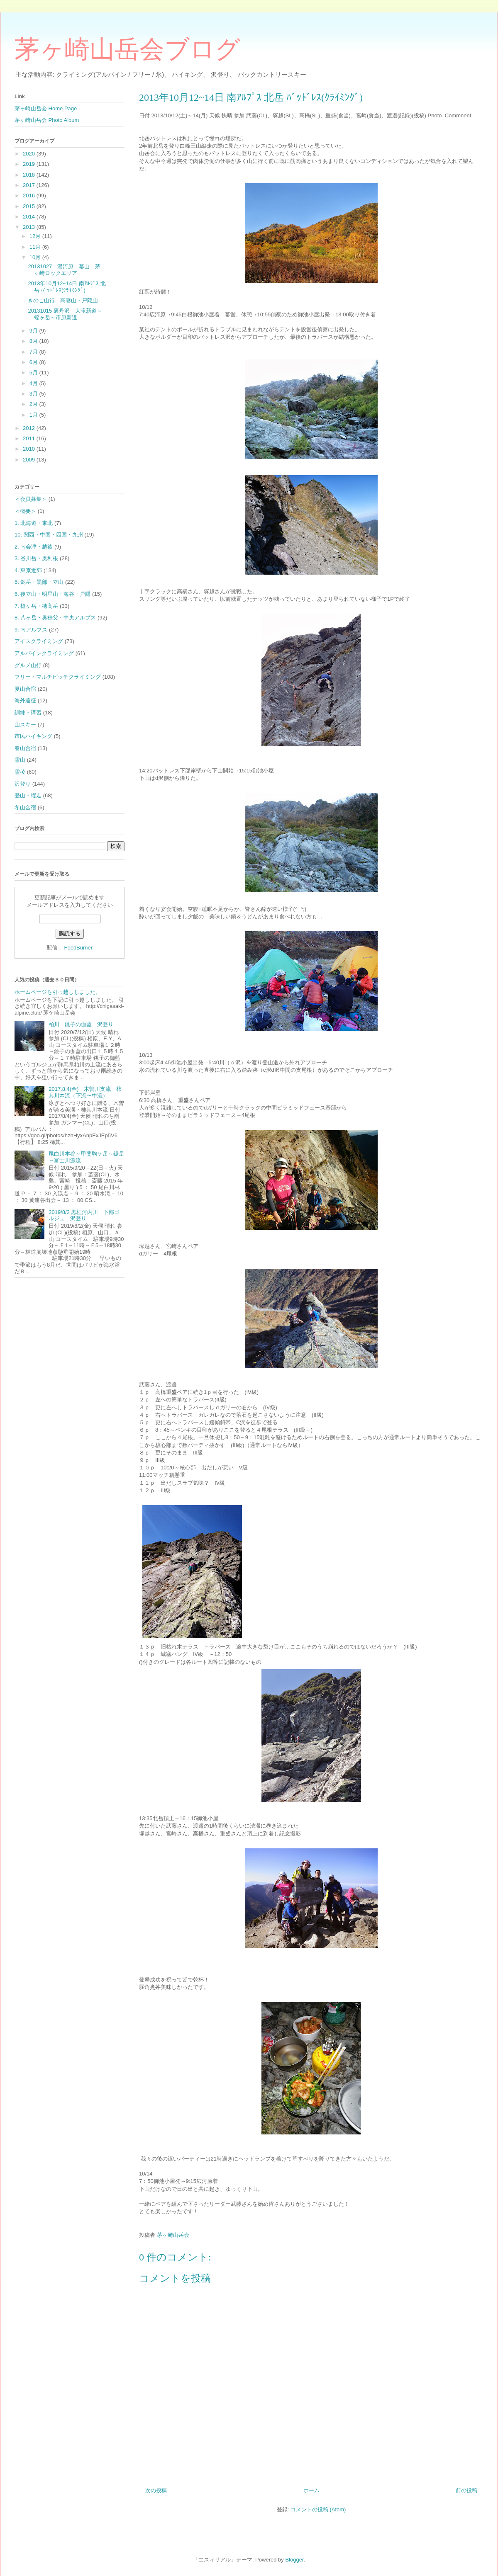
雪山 (20, 760)
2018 (30, 175)
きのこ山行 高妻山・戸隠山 (63, 300)
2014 (30, 217)
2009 (30, 459)
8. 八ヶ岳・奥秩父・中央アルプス (55, 617)
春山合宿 (25, 748)
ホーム (311, 2490)
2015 (30, 206)
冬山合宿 (25, 807)
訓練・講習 (28, 712)
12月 (35, 236)
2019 (30, 164)
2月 (34, 404)
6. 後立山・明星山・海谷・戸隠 (52, 594)
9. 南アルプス (31, 629)
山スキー (25, 724)
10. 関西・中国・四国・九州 (49, 535)
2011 (30, 438)
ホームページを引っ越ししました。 (58, 992)
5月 (34, 372)
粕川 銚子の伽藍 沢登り (81, 1024)
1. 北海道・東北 (34, 523)
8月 (34, 341)
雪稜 (20, 772)
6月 (34, 362)
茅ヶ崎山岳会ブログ (127, 49)
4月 (34, 383)
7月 (34, 352)
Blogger (294, 2560)
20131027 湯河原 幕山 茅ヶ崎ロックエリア (64, 269)
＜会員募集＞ (31, 499)
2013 (30, 227)
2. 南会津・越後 (34, 547)
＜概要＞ (25, 511)
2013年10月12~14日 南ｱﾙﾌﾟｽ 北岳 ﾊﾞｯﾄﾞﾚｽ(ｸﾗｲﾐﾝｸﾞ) (66, 286)
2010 (30, 449)
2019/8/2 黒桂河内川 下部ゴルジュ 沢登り (84, 1215)
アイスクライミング (39, 641)
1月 (34, 415)
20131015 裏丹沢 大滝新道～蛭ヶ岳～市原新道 (65, 314)
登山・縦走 (28, 795)
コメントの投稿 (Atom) (318, 2509)
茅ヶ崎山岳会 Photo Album (47, 120)
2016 (30, 195)
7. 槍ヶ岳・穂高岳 (36, 606)
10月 (35, 257)
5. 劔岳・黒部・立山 (39, 582)
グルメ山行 (28, 665)
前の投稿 (466, 2490)
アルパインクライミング (44, 653)
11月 (35, 247)
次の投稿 (156, 2490)
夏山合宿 (25, 689)
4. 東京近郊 (28, 570)
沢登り (23, 784)
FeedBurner (78, 947)
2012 (30, 428)
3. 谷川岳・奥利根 (36, 558)
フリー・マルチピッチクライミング (58, 677)
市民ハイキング (33, 736)
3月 (34, 394)
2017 (30, 185)
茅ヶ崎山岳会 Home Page (46, 108)
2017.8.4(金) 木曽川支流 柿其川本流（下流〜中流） (85, 1092)
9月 (34, 331)
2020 (30, 154)
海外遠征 (25, 700)
